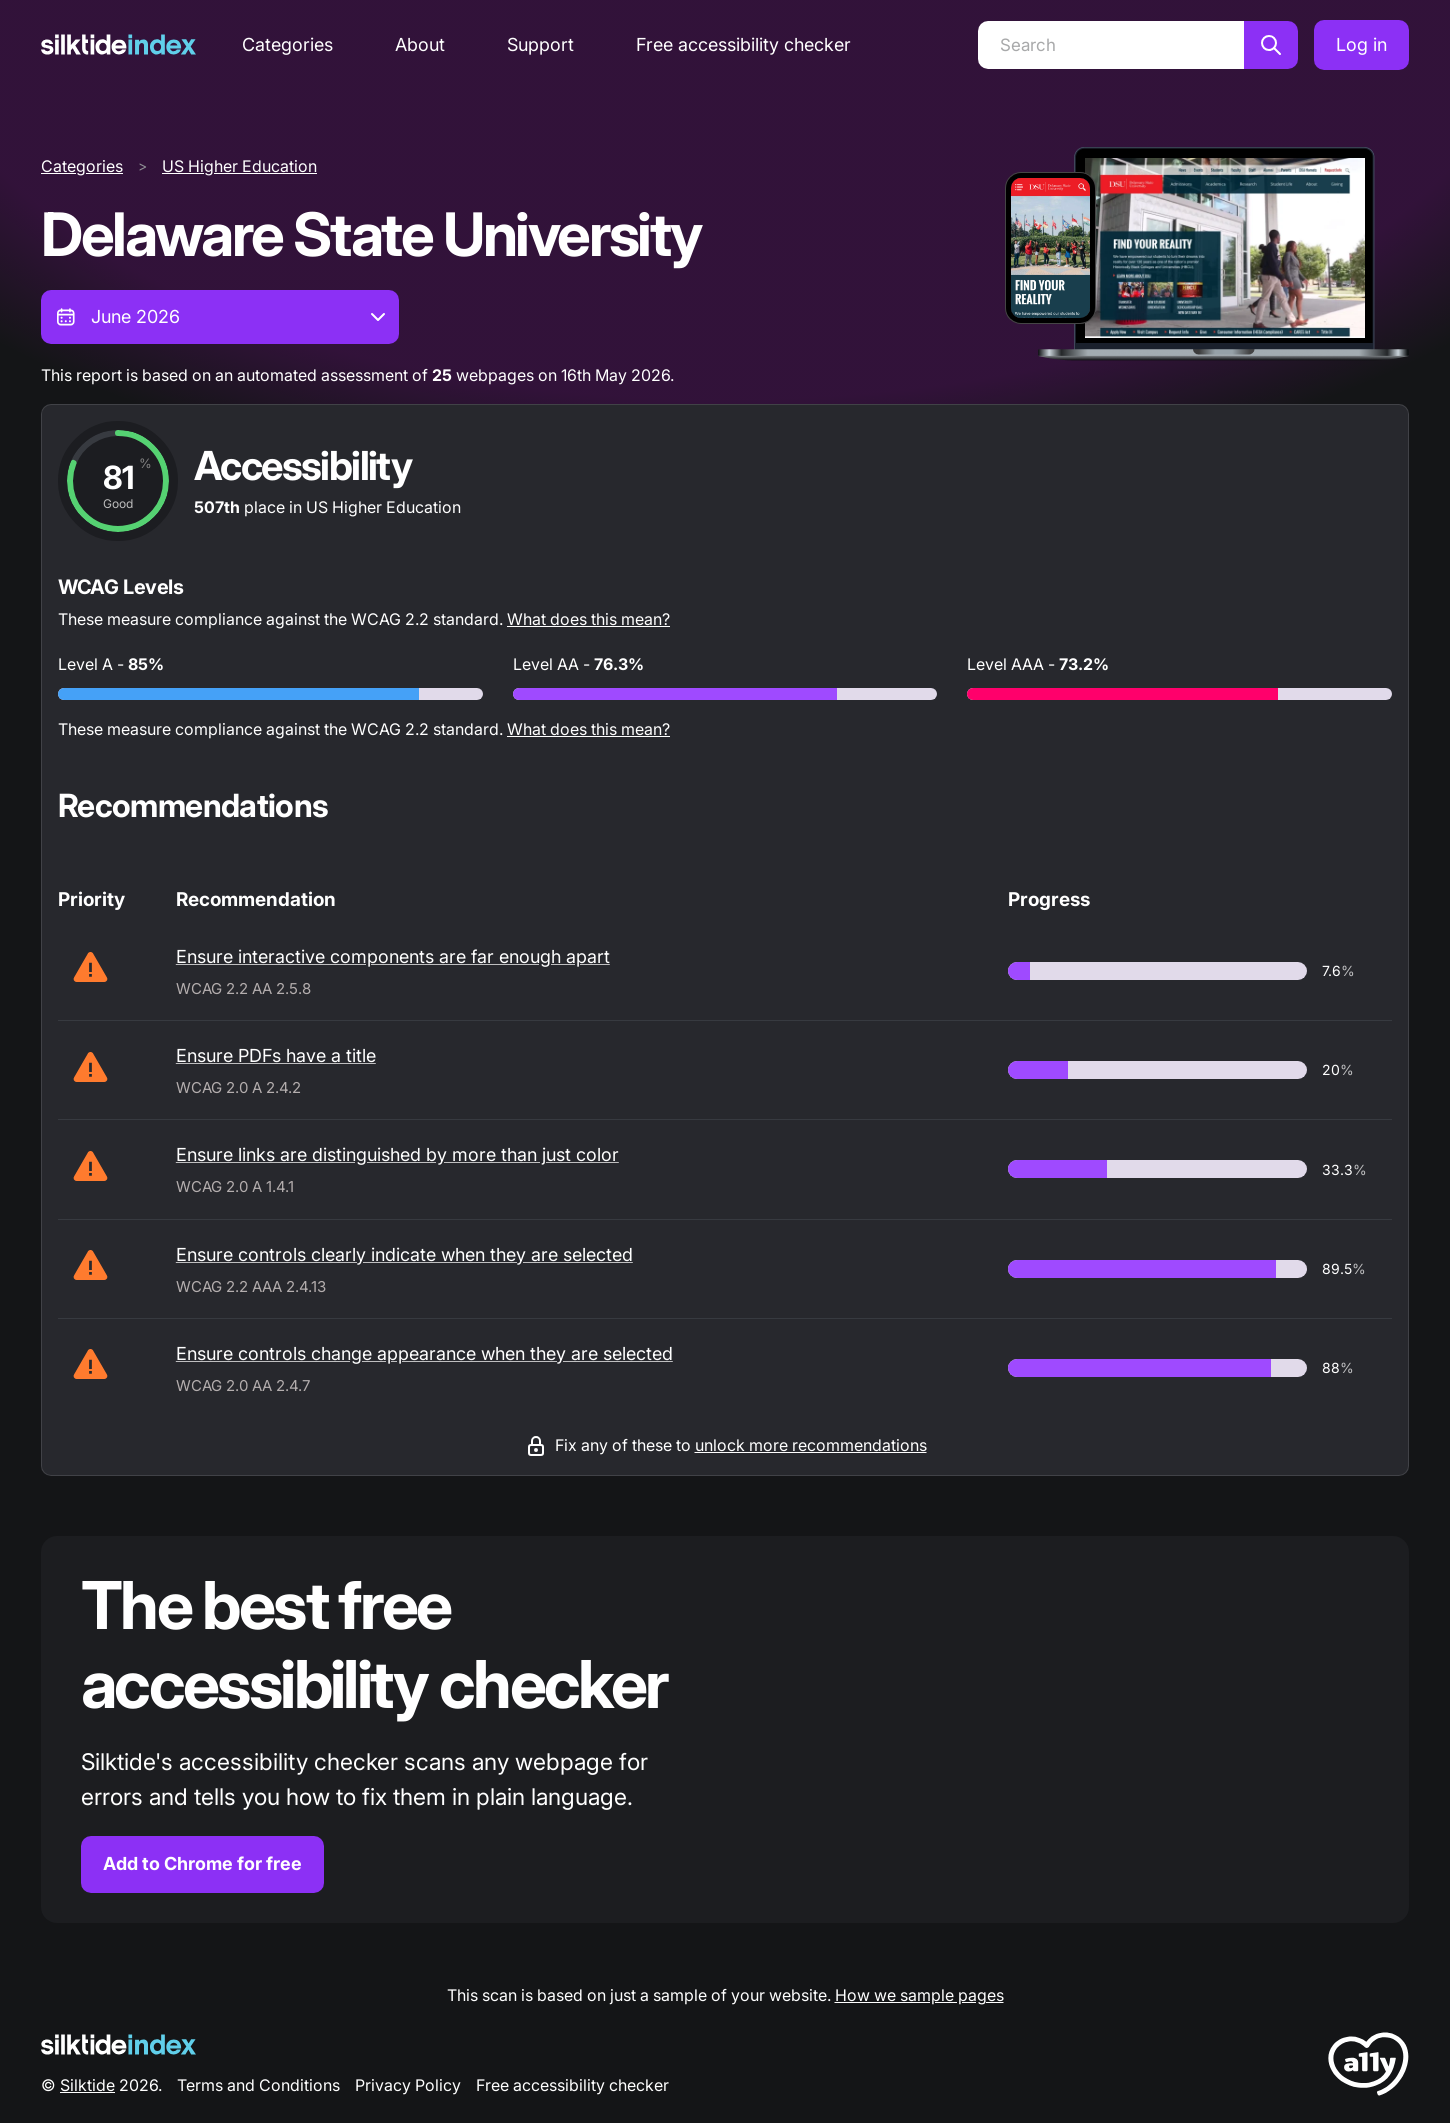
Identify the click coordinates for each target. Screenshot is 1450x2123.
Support (540, 44)
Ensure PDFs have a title (276, 1055)
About (420, 44)
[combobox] (220, 317)
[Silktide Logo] (118, 2044)
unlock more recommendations (811, 1445)
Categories (287, 44)
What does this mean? (588, 619)
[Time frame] (220, 317)
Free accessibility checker (743, 44)
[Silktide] (118, 44)
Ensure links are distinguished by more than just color (397, 1154)
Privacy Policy (408, 2085)
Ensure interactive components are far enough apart (393, 956)
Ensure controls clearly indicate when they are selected (404, 1254)
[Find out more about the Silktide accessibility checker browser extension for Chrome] (725, 1729)
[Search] (1111, 45)
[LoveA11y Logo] (1368, 2067)
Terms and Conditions (258, 2085)
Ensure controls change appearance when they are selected (424, 1353)
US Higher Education (239, 166)
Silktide (87, 2085)
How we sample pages (919, 1995)
